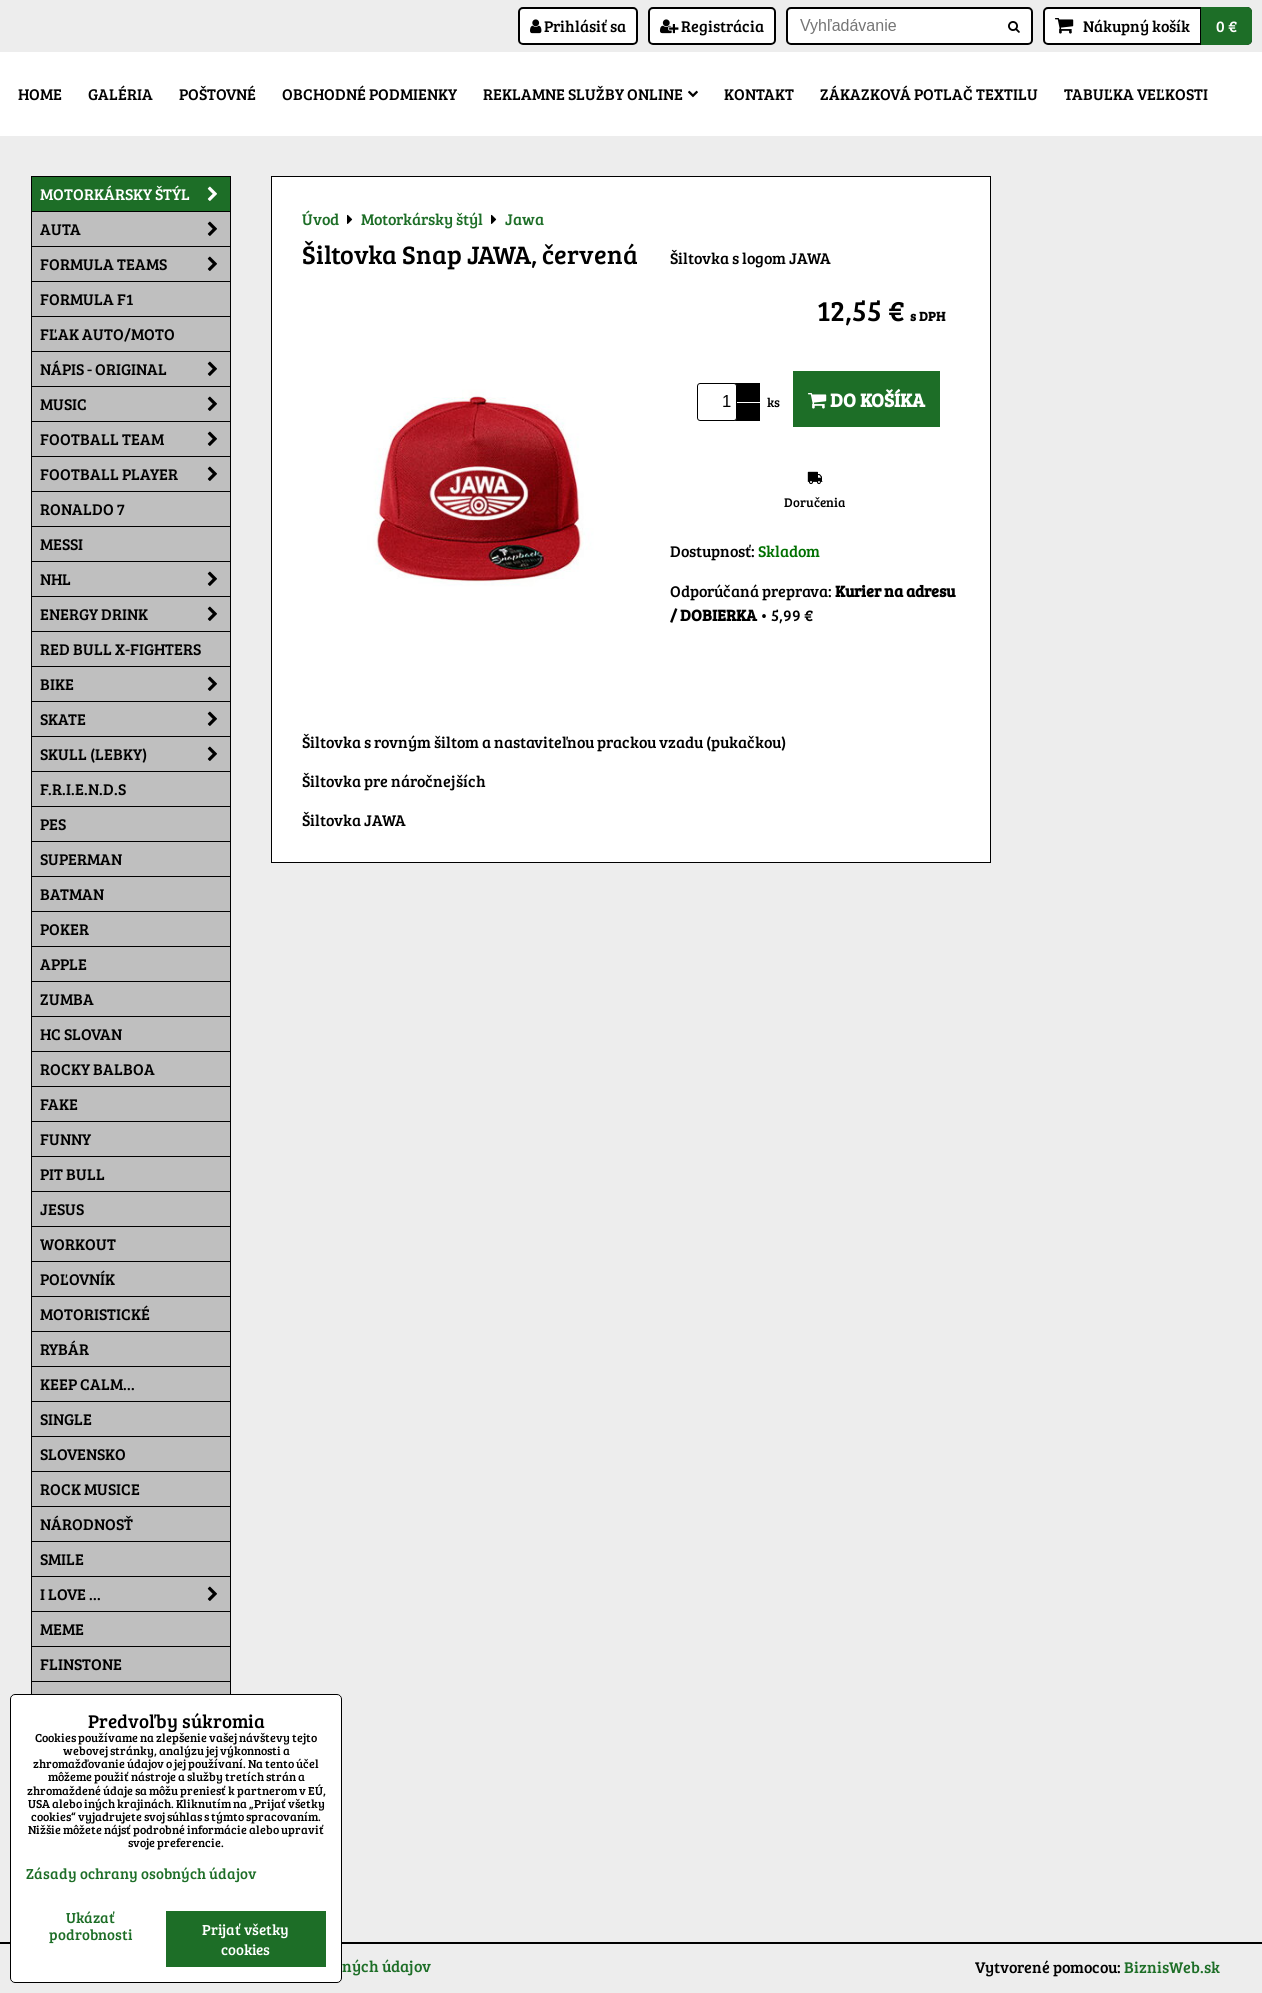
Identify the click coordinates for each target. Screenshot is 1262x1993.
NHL (135, 579)
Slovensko (83, 1453)
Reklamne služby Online (590, 93)
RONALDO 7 (82, 508)
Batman (72, 893)
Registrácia (712, 25)
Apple (63, 963)
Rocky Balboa (97, 1068)
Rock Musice (90, 1488)
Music (135, 404)
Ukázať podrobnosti (90, 1925)
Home (40, 93)
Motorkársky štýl (135, 194)
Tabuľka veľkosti (1136, 93)
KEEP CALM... (87, 1383)
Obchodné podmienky (369, 93)
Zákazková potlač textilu (929, 93)
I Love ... (135, 1594)
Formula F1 (86, 298)
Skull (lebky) (135, 754)
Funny (65, 1138)
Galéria (120, 93)
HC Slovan (81, 1033)
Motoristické (95, 1313)
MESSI (61, 543)
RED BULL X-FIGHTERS (120, 648)
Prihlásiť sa (578, 25)
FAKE (59, 1103)
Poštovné (217, 93)
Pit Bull (72, 1173)
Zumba (67, 998)
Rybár (64, 1348)
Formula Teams (135, 264)
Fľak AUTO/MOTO (107, 333)
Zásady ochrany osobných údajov (141, 1873)
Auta (135, 229)
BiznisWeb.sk (1172, 1966)
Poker (64, 928)
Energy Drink (135, 614)
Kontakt (759, 93)
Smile (62, 1558)
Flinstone (81, 1663)
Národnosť (86, 1523)
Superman (81, 858)
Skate (135, 719)
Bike (135, 684)
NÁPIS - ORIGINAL (135, 369)
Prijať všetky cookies (245, 1939)
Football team (135, 439)
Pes (53, 823)
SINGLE (66, 1418)
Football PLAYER (135, 474)
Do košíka (866, 399)
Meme (62, 1628)
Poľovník (77, 1278)
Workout (78, 1243)
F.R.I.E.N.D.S (83, 788)
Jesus (62, 1208)
